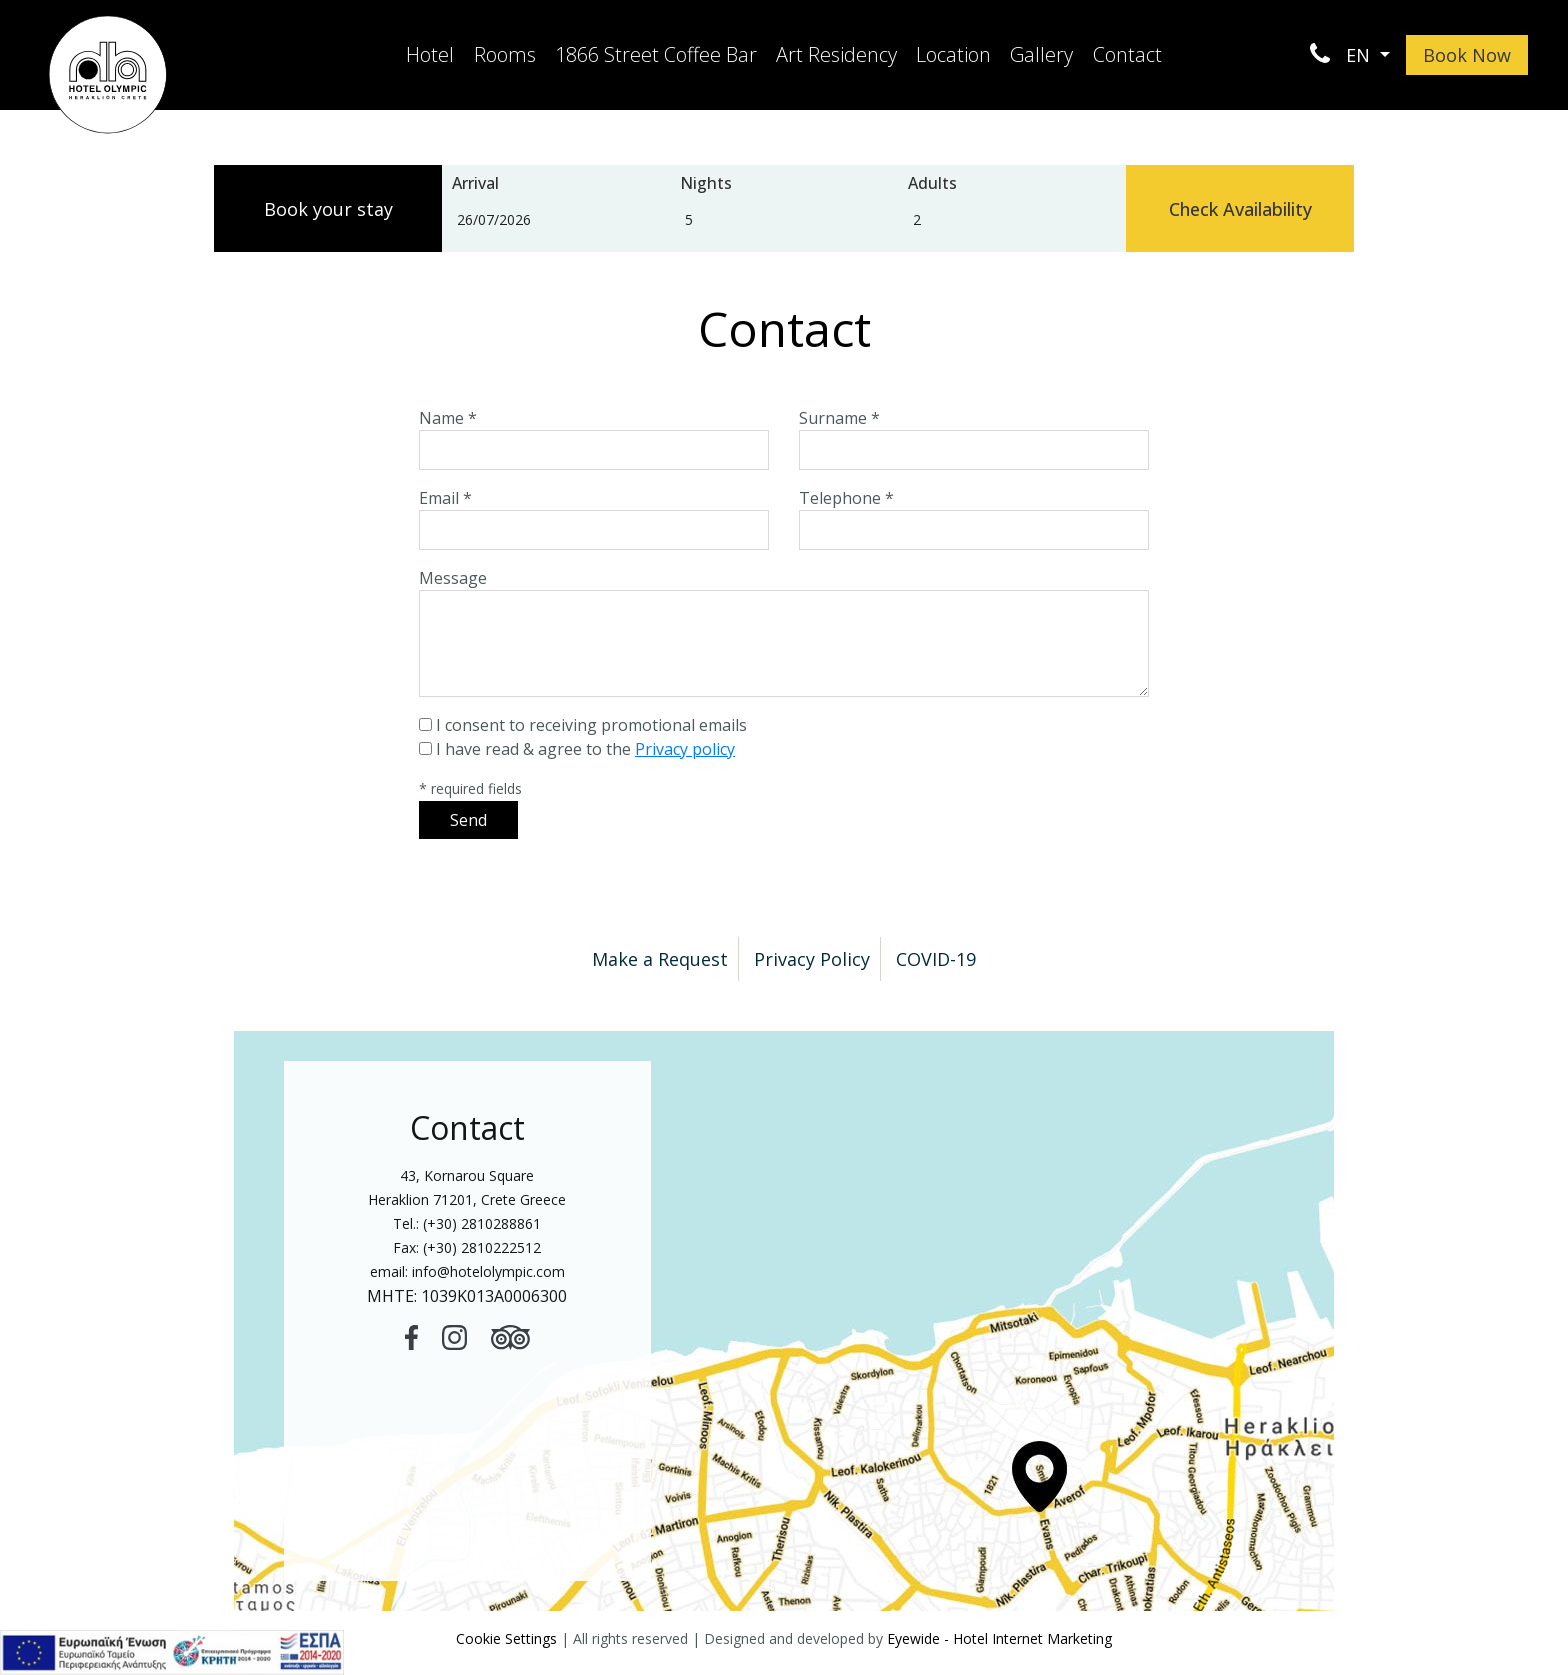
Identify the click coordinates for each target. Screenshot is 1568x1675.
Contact (1127, 54)
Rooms (505, 54)
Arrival (475, 183)
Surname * (839, 418)
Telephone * (846, 498)
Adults (932, 183)
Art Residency (836, 54)
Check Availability (1240, 209)
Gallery (1041, 54)
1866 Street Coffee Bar (656, 54)
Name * (448, 418)
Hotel (430, 54)
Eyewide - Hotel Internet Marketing (999, 1638)
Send (468, 820)
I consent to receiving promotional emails (591, 725)
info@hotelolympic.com (488, 1271)
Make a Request (660, 959)
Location (953, 54)
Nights (706, 183)
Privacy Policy (812, 959)
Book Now (1467, 55)
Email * (445, 498)
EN (1360, 55)
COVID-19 (936, 959)
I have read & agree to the (585, 749)
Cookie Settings (506, 1638)
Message (453, 578)
